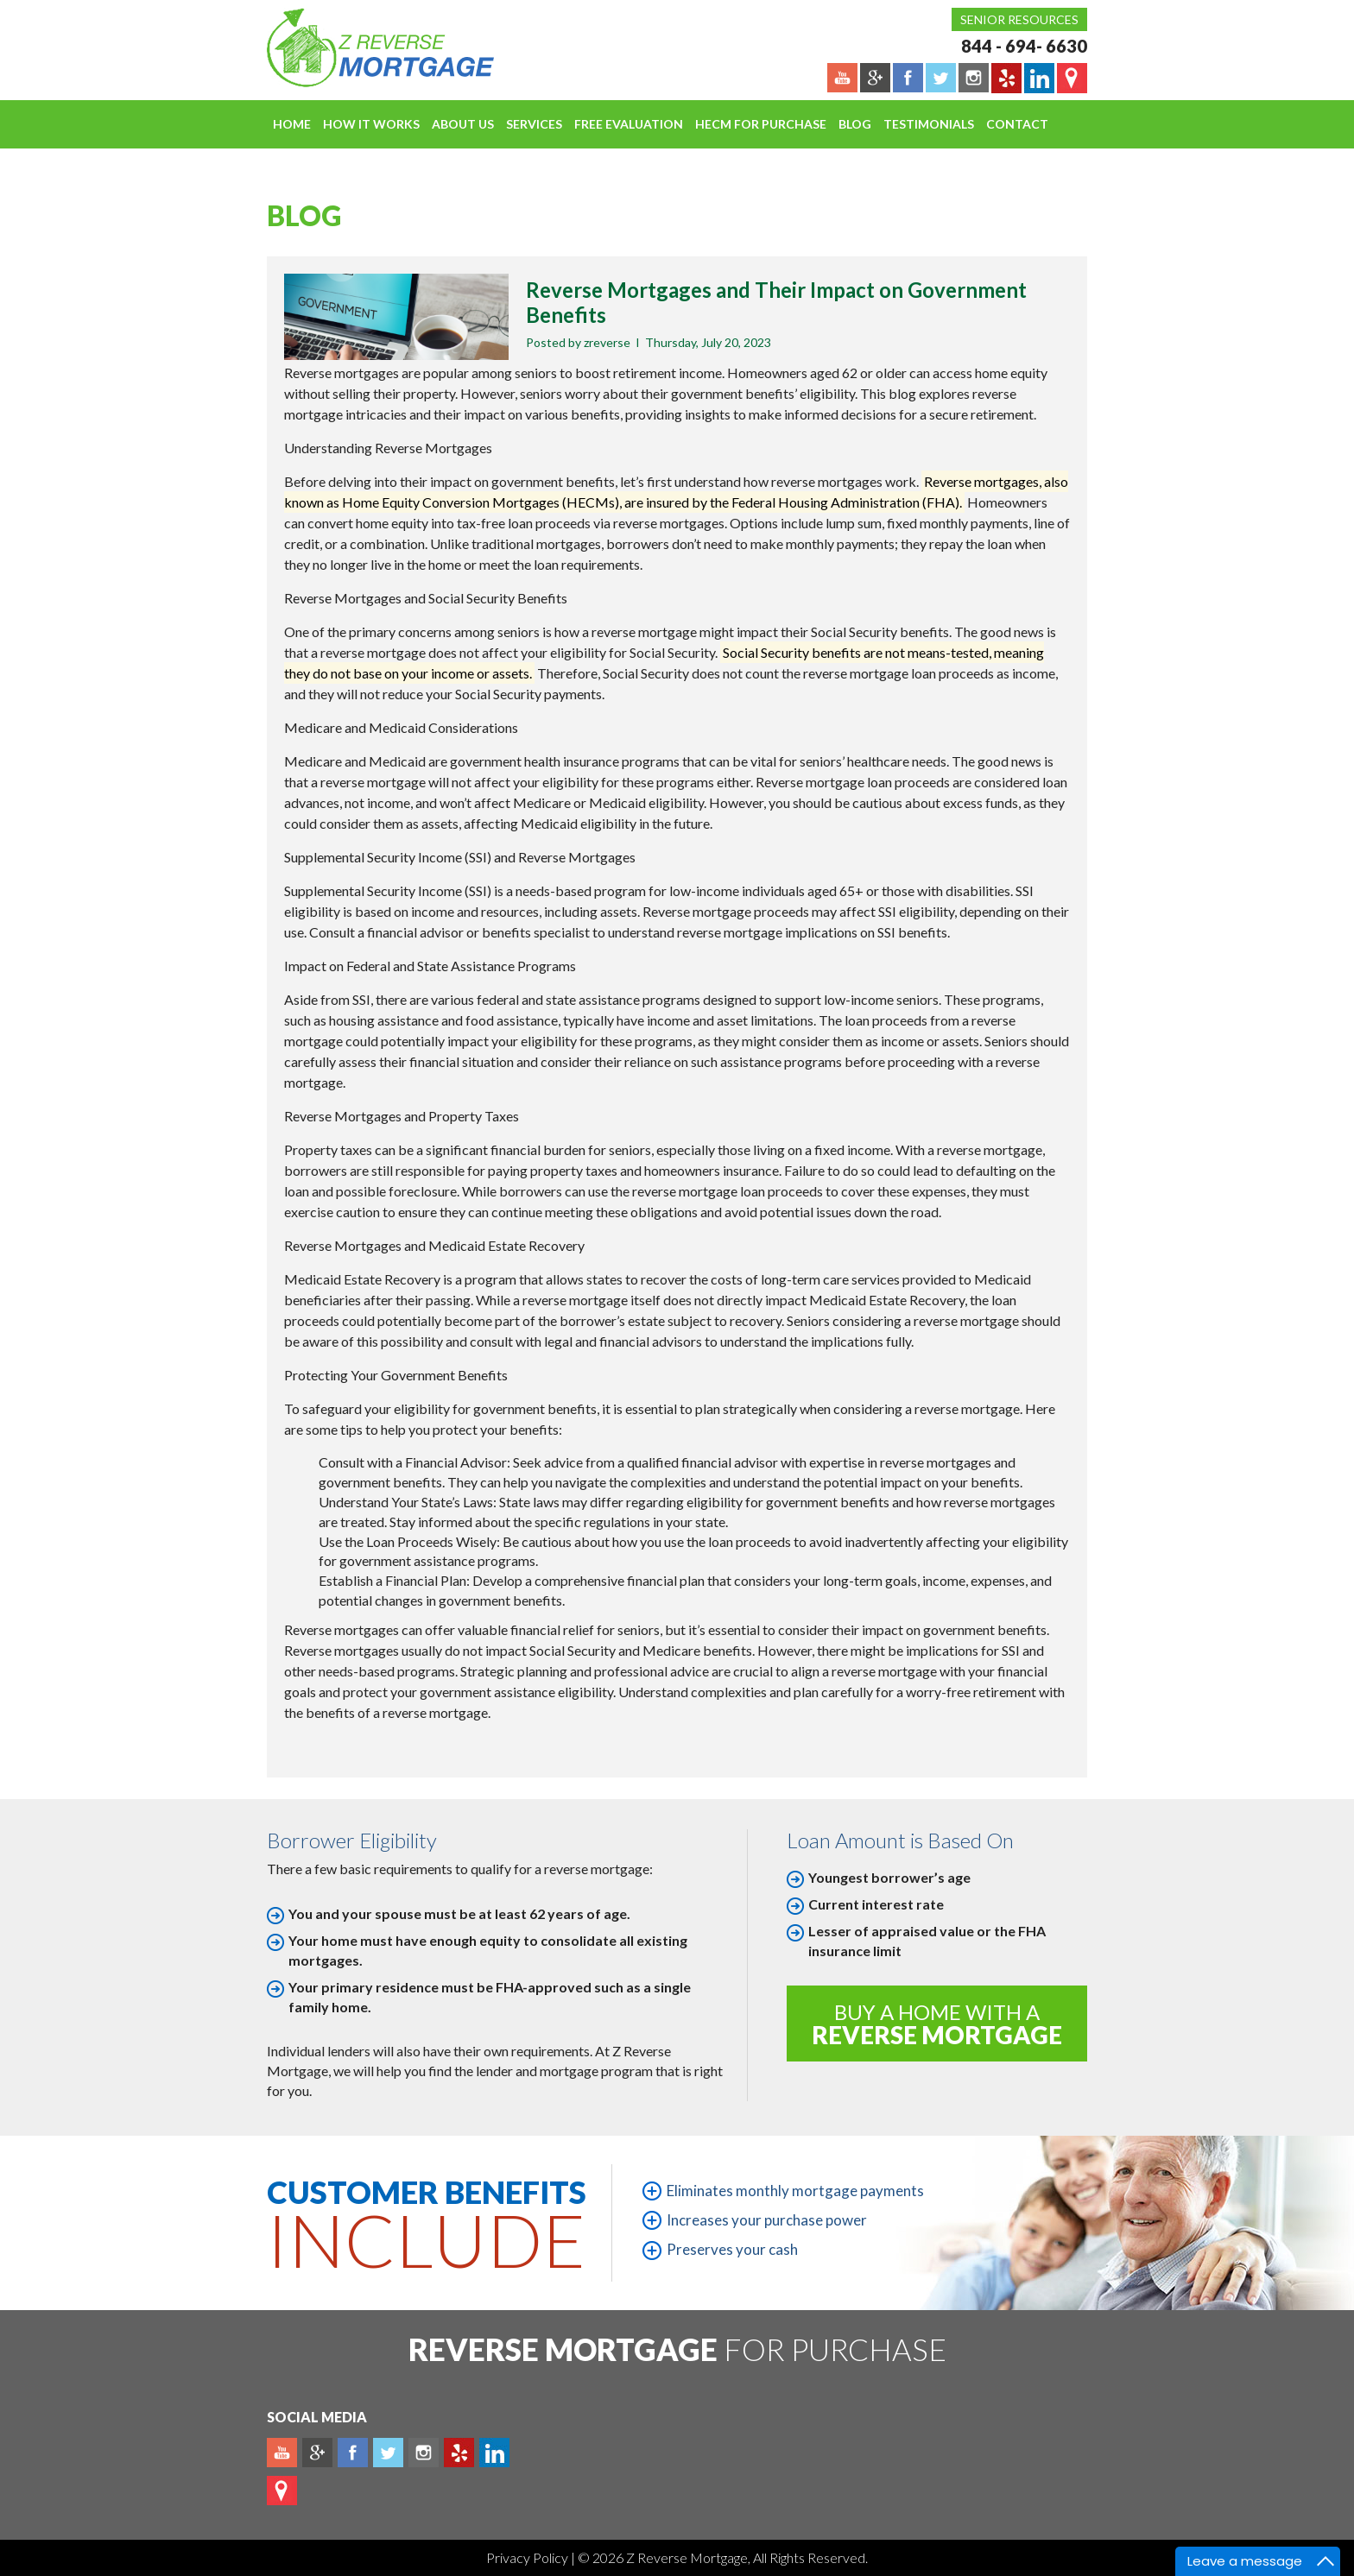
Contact (1017, 124)
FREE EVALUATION (628, 124)
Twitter (388, 2452)
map (282, 2490)
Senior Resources (1019, 19)
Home (292, 124)
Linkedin (494, 2452)
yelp (459, 2452)
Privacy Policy (528, 2557)
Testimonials (928, 124)
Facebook (353, 2452)
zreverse (607, 342)
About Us (463, 124)
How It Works (371, 124)
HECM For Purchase (760, 124)
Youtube (282, 2452)
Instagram (423, 2452)
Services (534, 124)
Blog (854, 124)
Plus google (317, 2452)
